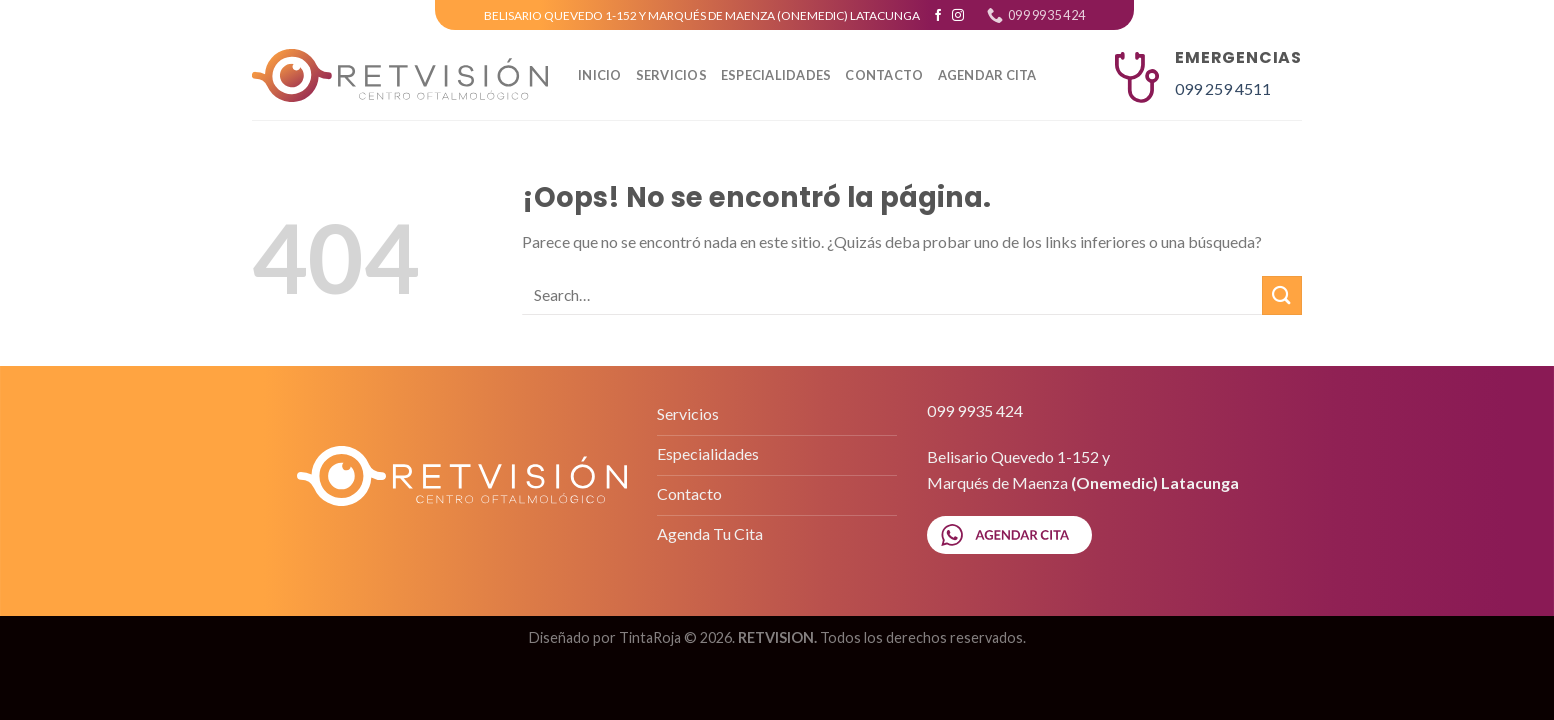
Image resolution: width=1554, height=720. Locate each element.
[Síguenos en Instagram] (958, 16)
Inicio (600, 75)
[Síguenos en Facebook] (938, 16)
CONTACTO (884, 75)
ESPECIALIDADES (776, 75)
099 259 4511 (1223, 88)
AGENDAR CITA (987, 75)
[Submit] (1282, 295)
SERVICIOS (671, 75)
